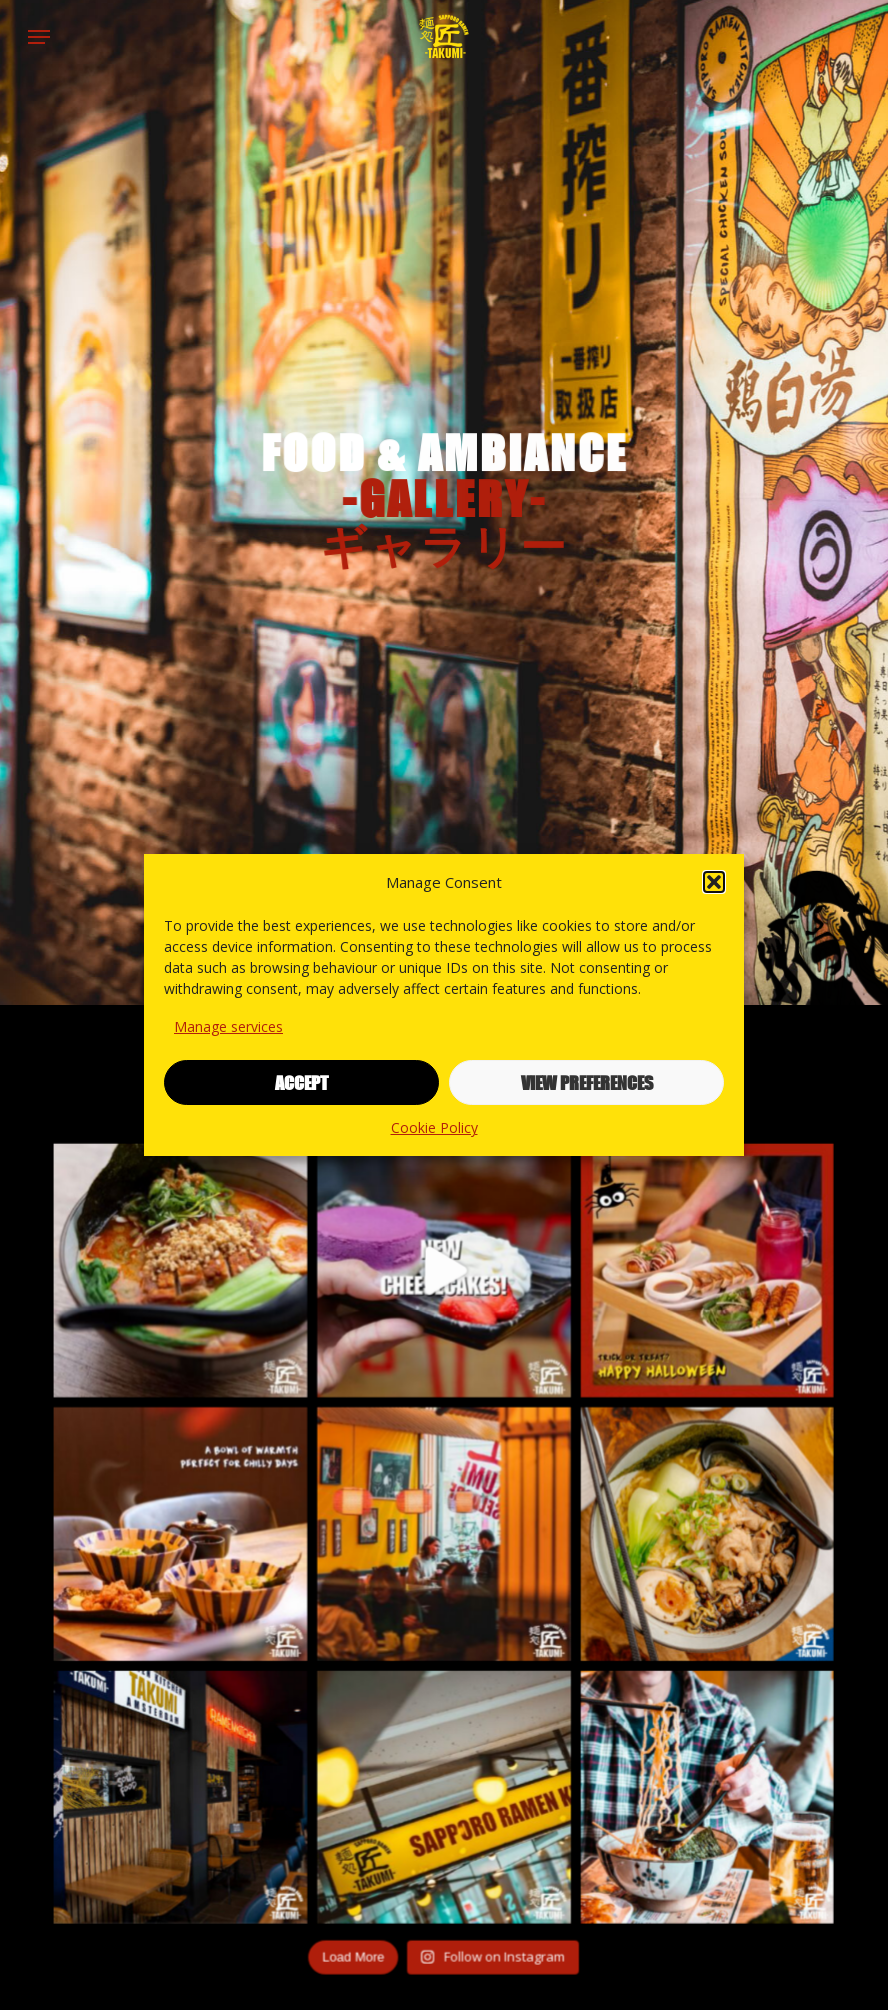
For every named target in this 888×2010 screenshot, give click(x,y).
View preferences (587, 1083)
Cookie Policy (434, 1127)
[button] (714, 882)
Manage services (228, 1026)
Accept (301, 1083)
